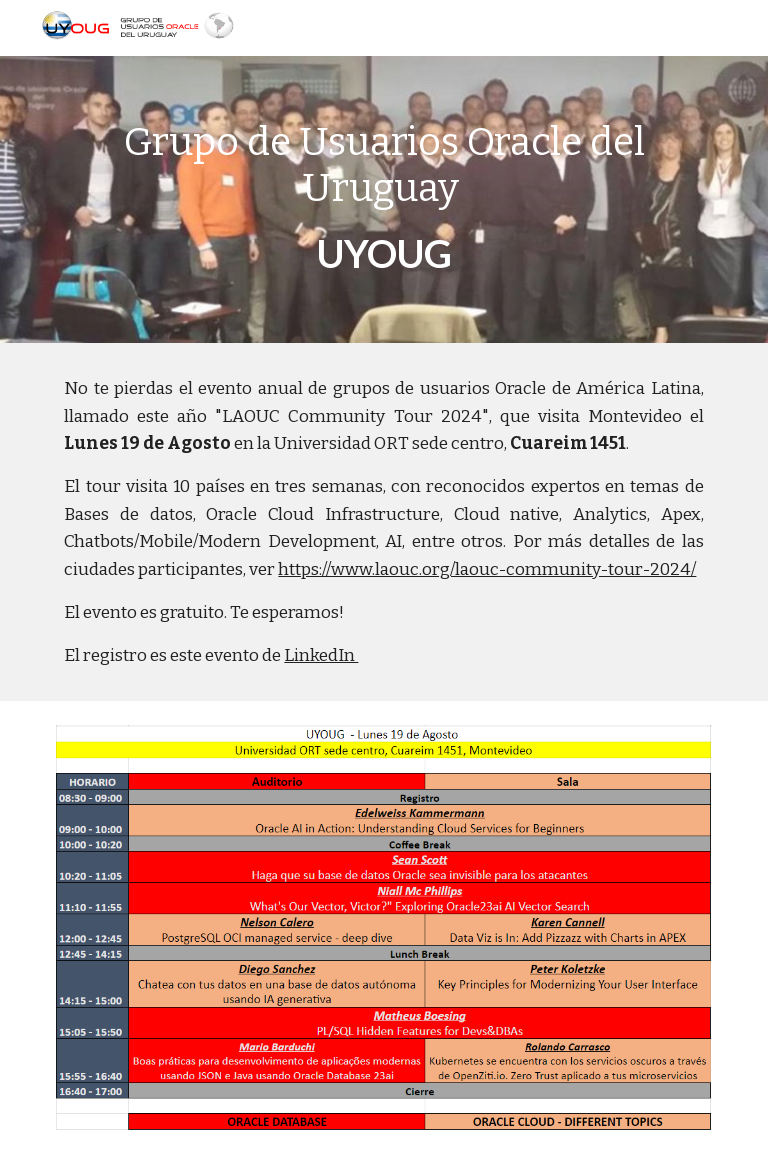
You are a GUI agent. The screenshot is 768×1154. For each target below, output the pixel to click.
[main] (383, 199)
